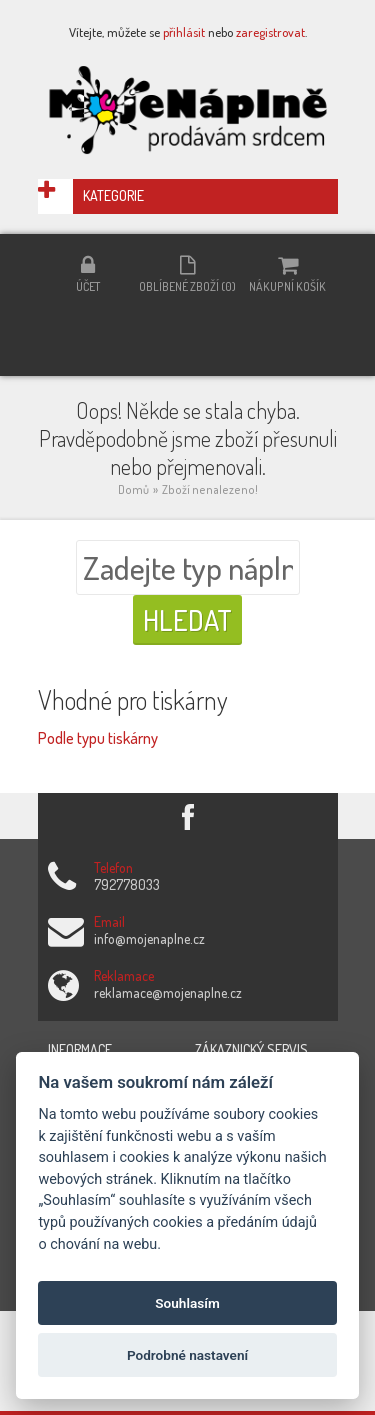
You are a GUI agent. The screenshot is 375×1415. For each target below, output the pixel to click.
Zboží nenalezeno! (210, 489)
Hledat (187, 620)
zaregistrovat (270, 32)
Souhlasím (187, 1303)
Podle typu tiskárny (98, 738)
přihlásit (184, 32)
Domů (133, 489)
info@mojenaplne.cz (149, 938)
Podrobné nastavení (187, 1355)
